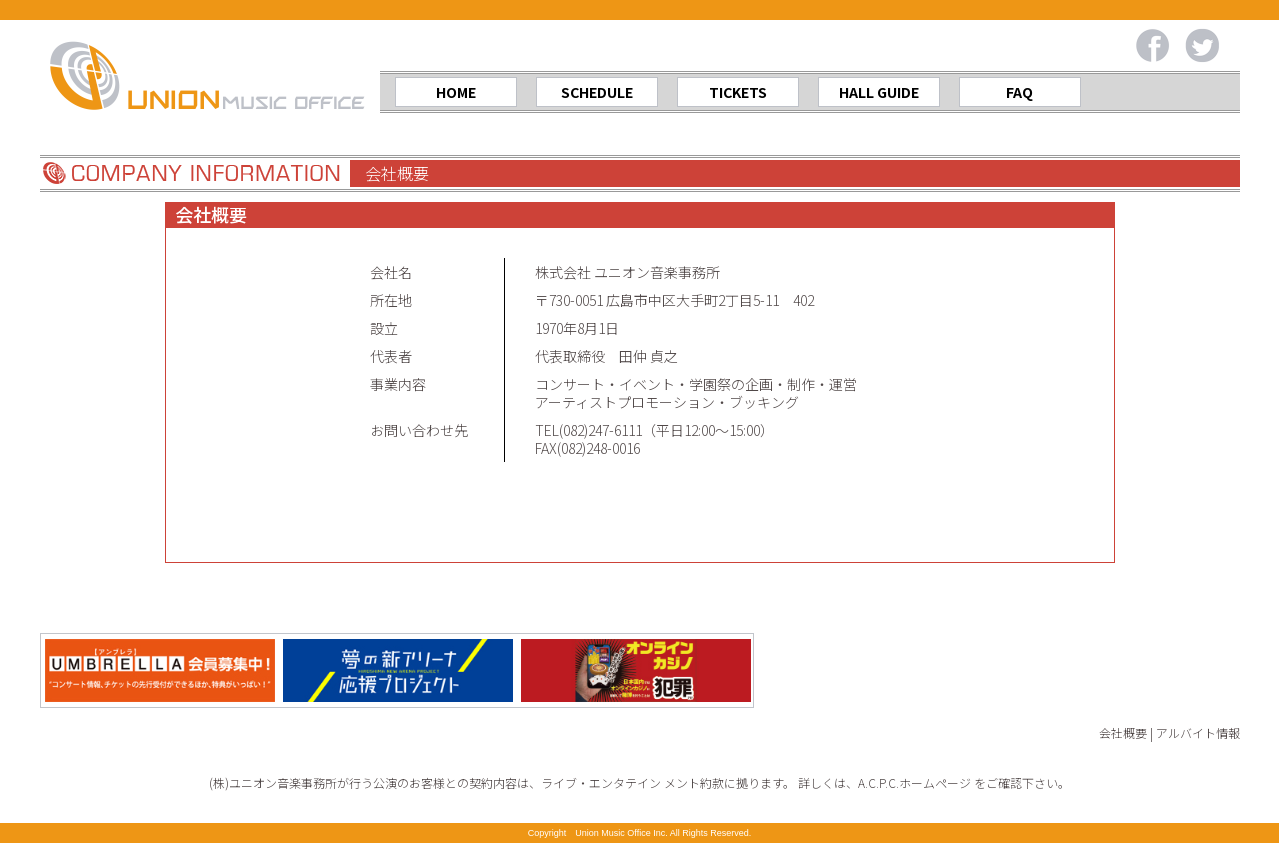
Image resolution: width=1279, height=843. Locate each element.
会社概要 (1123, 732)
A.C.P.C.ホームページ (914, 782)
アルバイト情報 (1198, 732)
